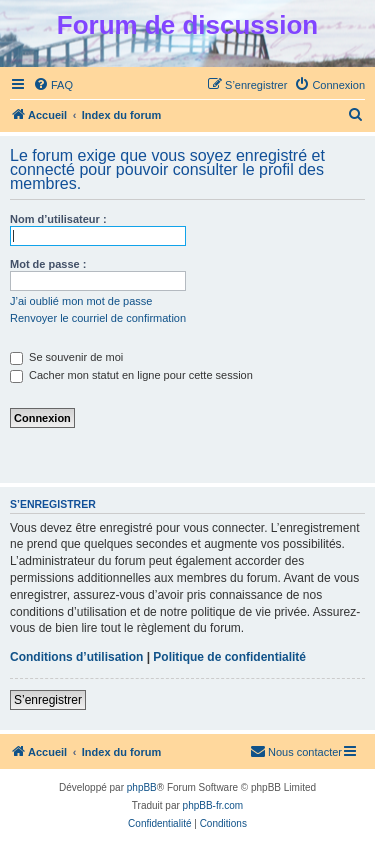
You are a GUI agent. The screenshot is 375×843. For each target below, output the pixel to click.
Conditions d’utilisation (76, 657)
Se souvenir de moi (66, 357)
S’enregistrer (48, 700)
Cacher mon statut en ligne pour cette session (131, 375)
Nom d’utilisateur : (58, 219)
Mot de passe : (48, 264)
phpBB (142, 787)
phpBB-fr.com (213, 805)
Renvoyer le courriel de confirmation (98, 318)
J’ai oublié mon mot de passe (81, 301)
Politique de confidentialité (229, 657)
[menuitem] (53, 85)
